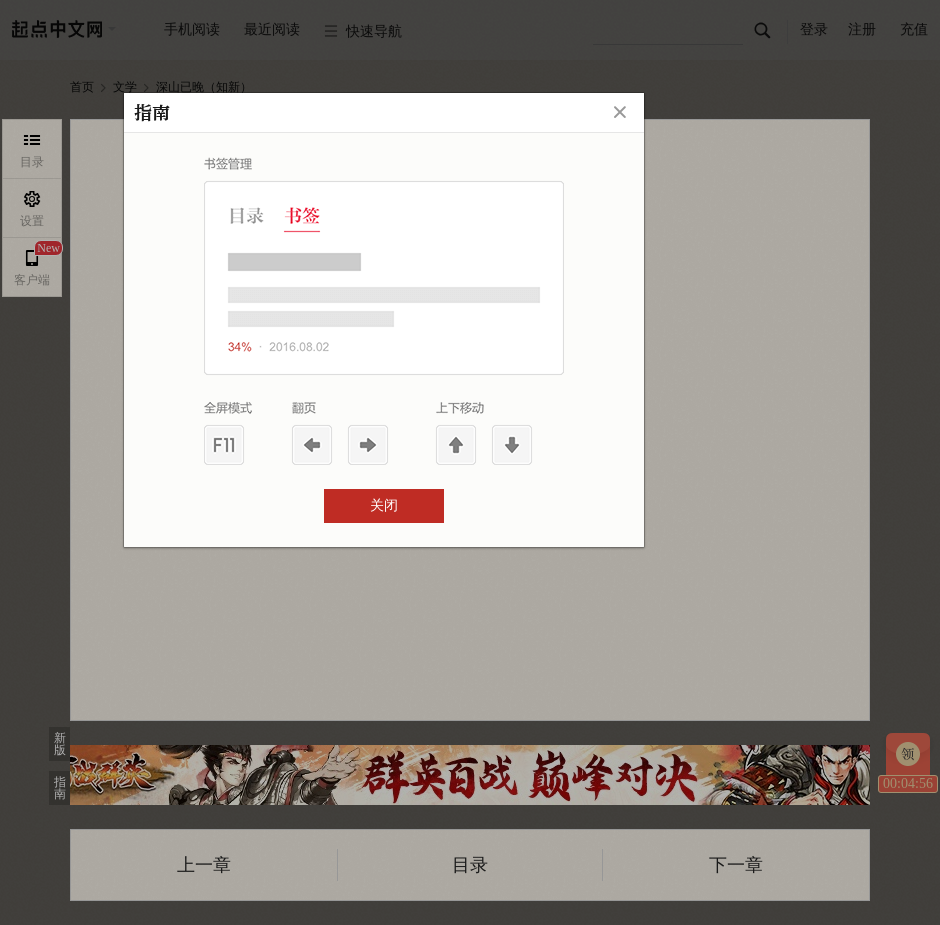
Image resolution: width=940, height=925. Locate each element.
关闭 (384, 505)
